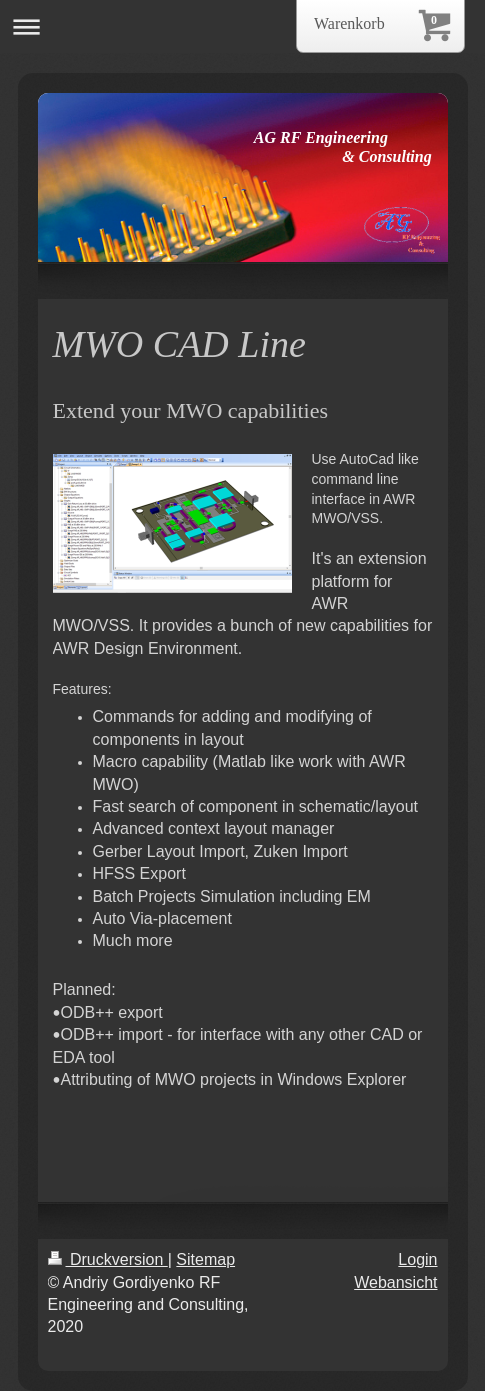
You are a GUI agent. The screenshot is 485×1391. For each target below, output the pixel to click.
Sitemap (205, 1259)
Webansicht (395, 1282)
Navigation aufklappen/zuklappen (242, 26)
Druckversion (108, 1259)
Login (417, 1259)
